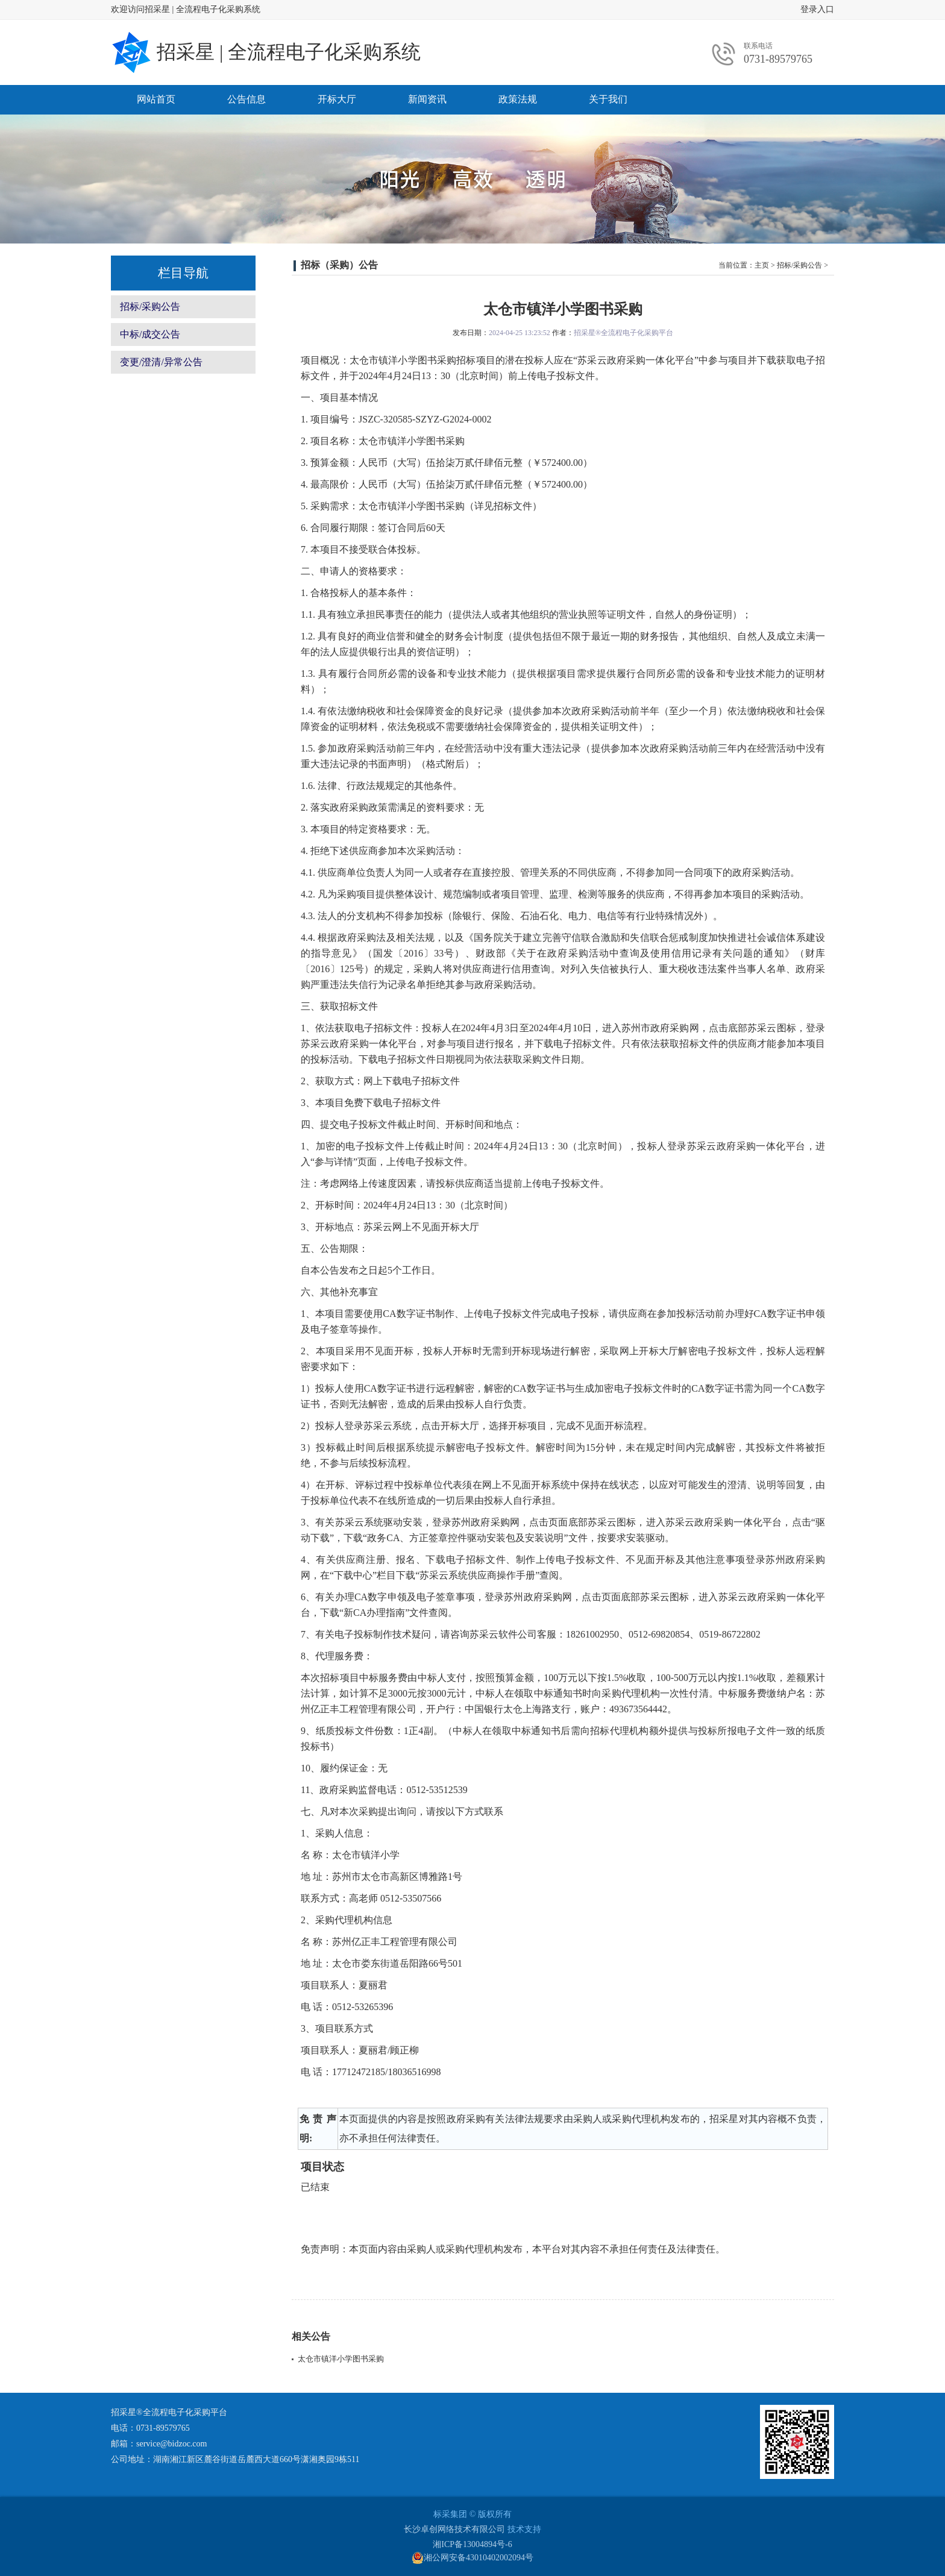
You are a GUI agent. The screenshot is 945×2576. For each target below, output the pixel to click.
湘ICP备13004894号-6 (472, 2544)
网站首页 (156, 99)
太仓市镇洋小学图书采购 (341, 2358)
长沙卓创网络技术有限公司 (454, 2529)
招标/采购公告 (150, 306)
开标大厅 (337, 99)
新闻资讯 (427, 99)
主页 (762, 265)
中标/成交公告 (150, 334)
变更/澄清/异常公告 (161, 362)
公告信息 (246, 99)
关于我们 (608, 99)
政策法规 (517, 99)
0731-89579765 (778, 59)
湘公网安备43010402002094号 (472, 2558)
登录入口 (817, 9)
